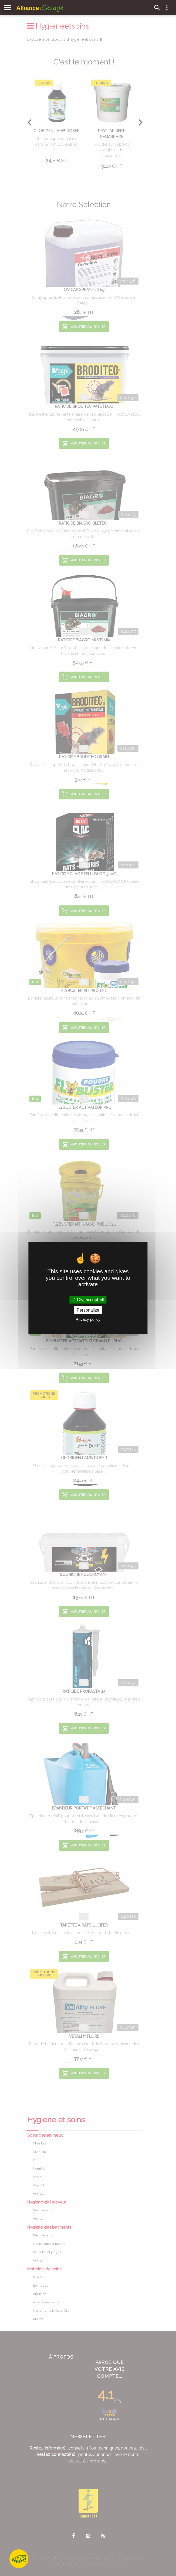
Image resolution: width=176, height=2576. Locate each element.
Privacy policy (88, 1319)
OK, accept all (88, 1299)
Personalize (88, 1310)
